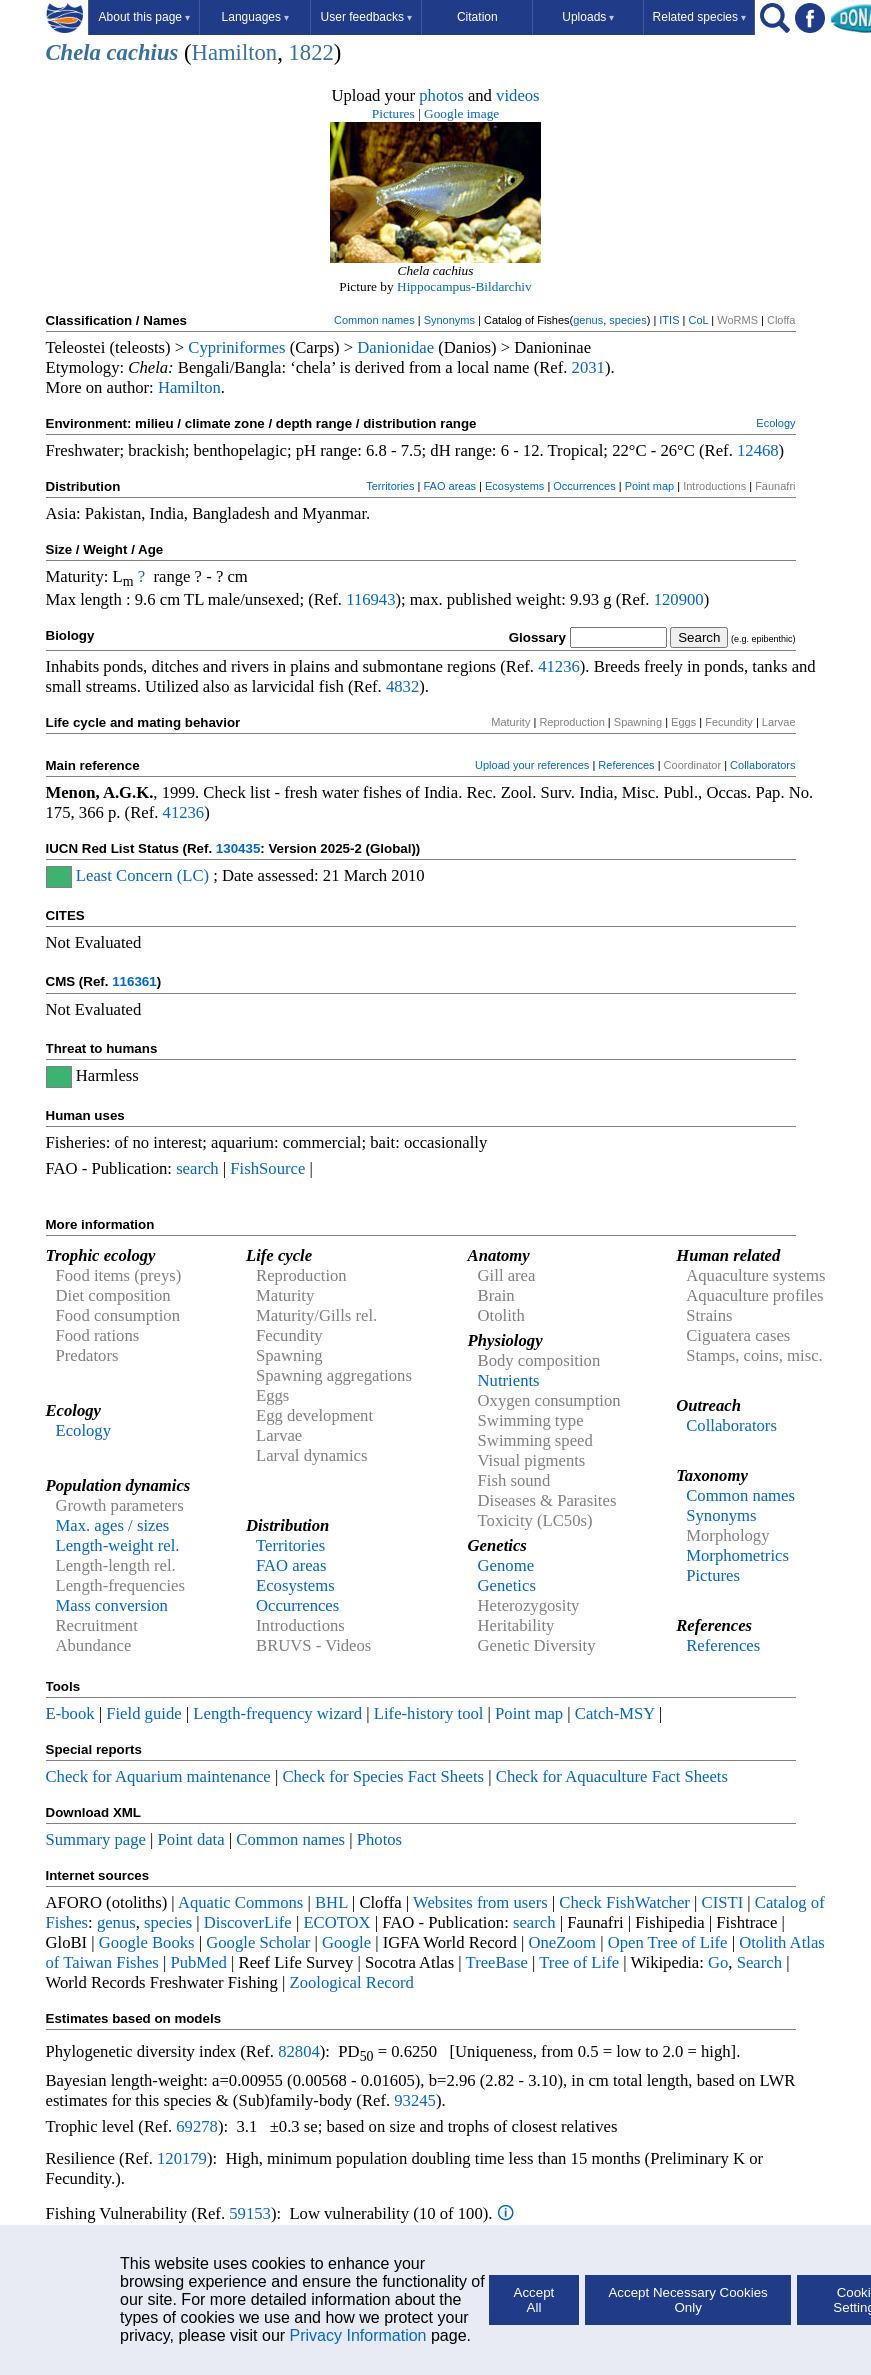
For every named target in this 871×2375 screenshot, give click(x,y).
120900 (679, 599)
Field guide (143, 1713)
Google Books (147, 1942)
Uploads (588, 17)
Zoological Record (351, 1982)
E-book (70, 1713)
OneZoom (562, 1942)
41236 (559, 666)
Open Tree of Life (668, 1942)
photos (441, 95)
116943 (370, 599)
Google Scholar (258, 1942)
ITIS (669, 320)
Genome (506, 1565)
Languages (255, 17)
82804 (299, 2051)
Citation (477, 17)
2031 (588, 367)
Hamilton (235, 52)
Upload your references (532, 765)
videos (518, 95)
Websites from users (480, 1902)
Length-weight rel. (118, 1545)
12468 (758, 450)
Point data (191, 1839)
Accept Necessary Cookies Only (687, 2300)
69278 (197, 2126)
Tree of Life (579, 1962)
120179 (182, 2158)
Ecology (775, 423)
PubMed (198, 1962)
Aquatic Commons (240, 1902)
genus (588, 320)
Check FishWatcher (624, 1902)
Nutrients (509, 1380)
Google (346, 1942)
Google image (461, 113)
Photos (379, 1839)
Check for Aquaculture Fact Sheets (612, 1776)
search (197, 1168)
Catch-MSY (615, 1713)
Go (718, 1962)
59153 (250, 2213)
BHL (331, 1902)
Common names (374, 320)
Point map (650, 486)
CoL (698, 320)
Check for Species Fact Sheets (383, 1776)
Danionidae (395, 347)
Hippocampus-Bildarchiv (464, 286)
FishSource (267, 1168)
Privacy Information (358, 2335)
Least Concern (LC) (142, 875)
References (626, 765)
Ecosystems (514, 486)
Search (759, 1962)
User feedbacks (366, 17)
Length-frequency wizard (277, 1713)
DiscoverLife (248, 1922)
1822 (310, 52)
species (627, 320)
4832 (402, 686)
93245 (415, 2100)
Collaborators (762, 765)
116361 (134, 981)
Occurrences (584, 486)
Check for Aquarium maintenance (158, 1776)
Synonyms (449, 320)
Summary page (96, 1839)
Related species (699, 17)
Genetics (507, 1585)
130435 (238, 848)
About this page (144, 17)
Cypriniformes (236, 347)
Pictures (393, 113)
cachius (143, 52)
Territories (390, 486)
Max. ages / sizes (113, 1525)
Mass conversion (112, 1605)
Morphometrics (737, 1555)
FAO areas (449, 486)
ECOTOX (336, 1922)
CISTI (723, 1902)
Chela (73, 52)
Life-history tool (429, 1713)
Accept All (534, 2300)
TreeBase (497, 1962)
